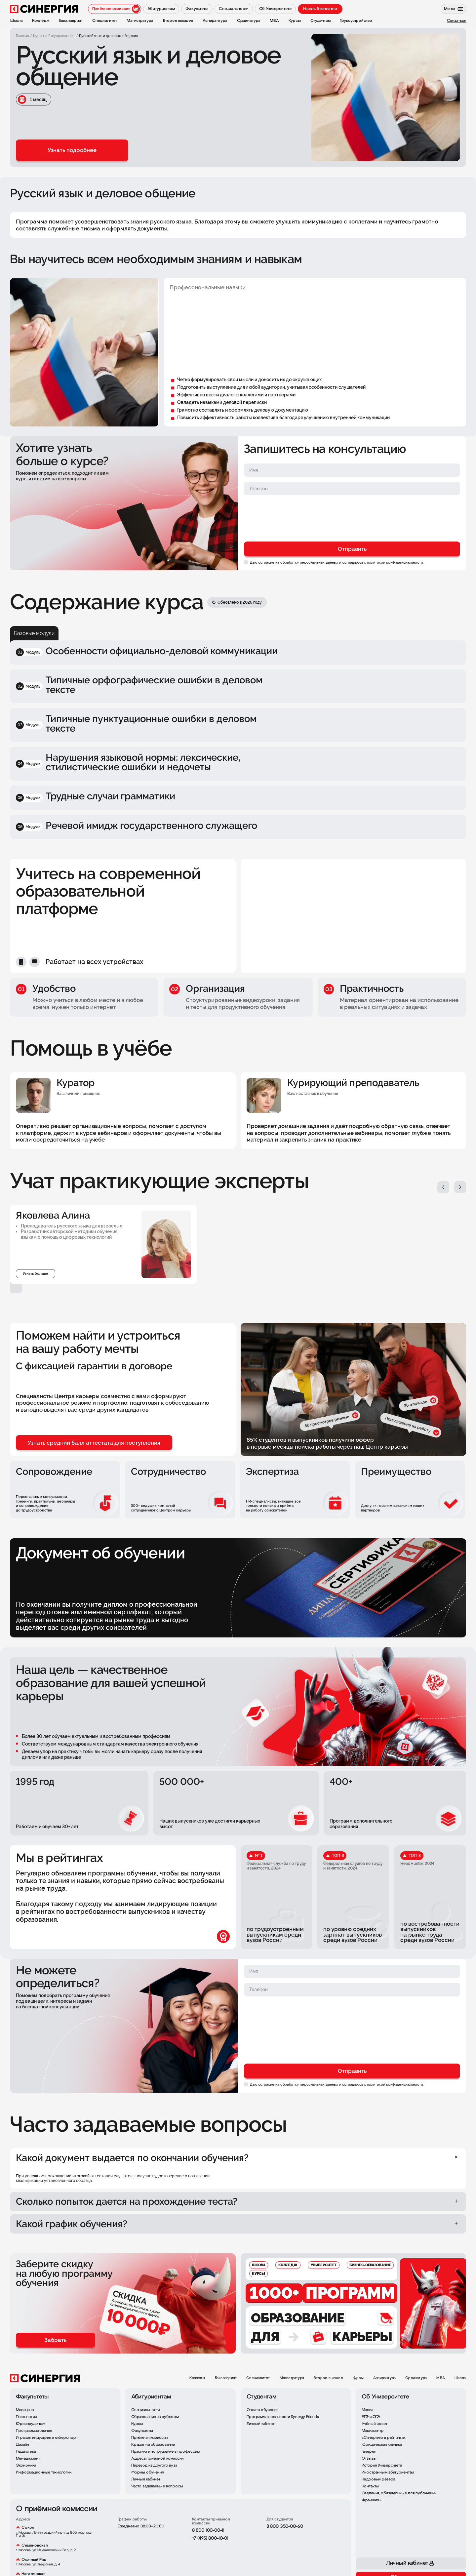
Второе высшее (328, 2378)
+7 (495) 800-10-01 (210, 2538)
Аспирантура (384, 2378)
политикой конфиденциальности (395, 562)
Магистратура (292, 2378)
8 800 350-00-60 (284, 2526)
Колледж (197, 2378)
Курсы (358, 2378)
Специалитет (258, 2378)
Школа (460, 2378)
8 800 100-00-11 (208, 2530)
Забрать (55, 2340)
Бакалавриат (226, 2378)
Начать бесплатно (320, 9)
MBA (440, 2378)
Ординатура (416, 2378)
